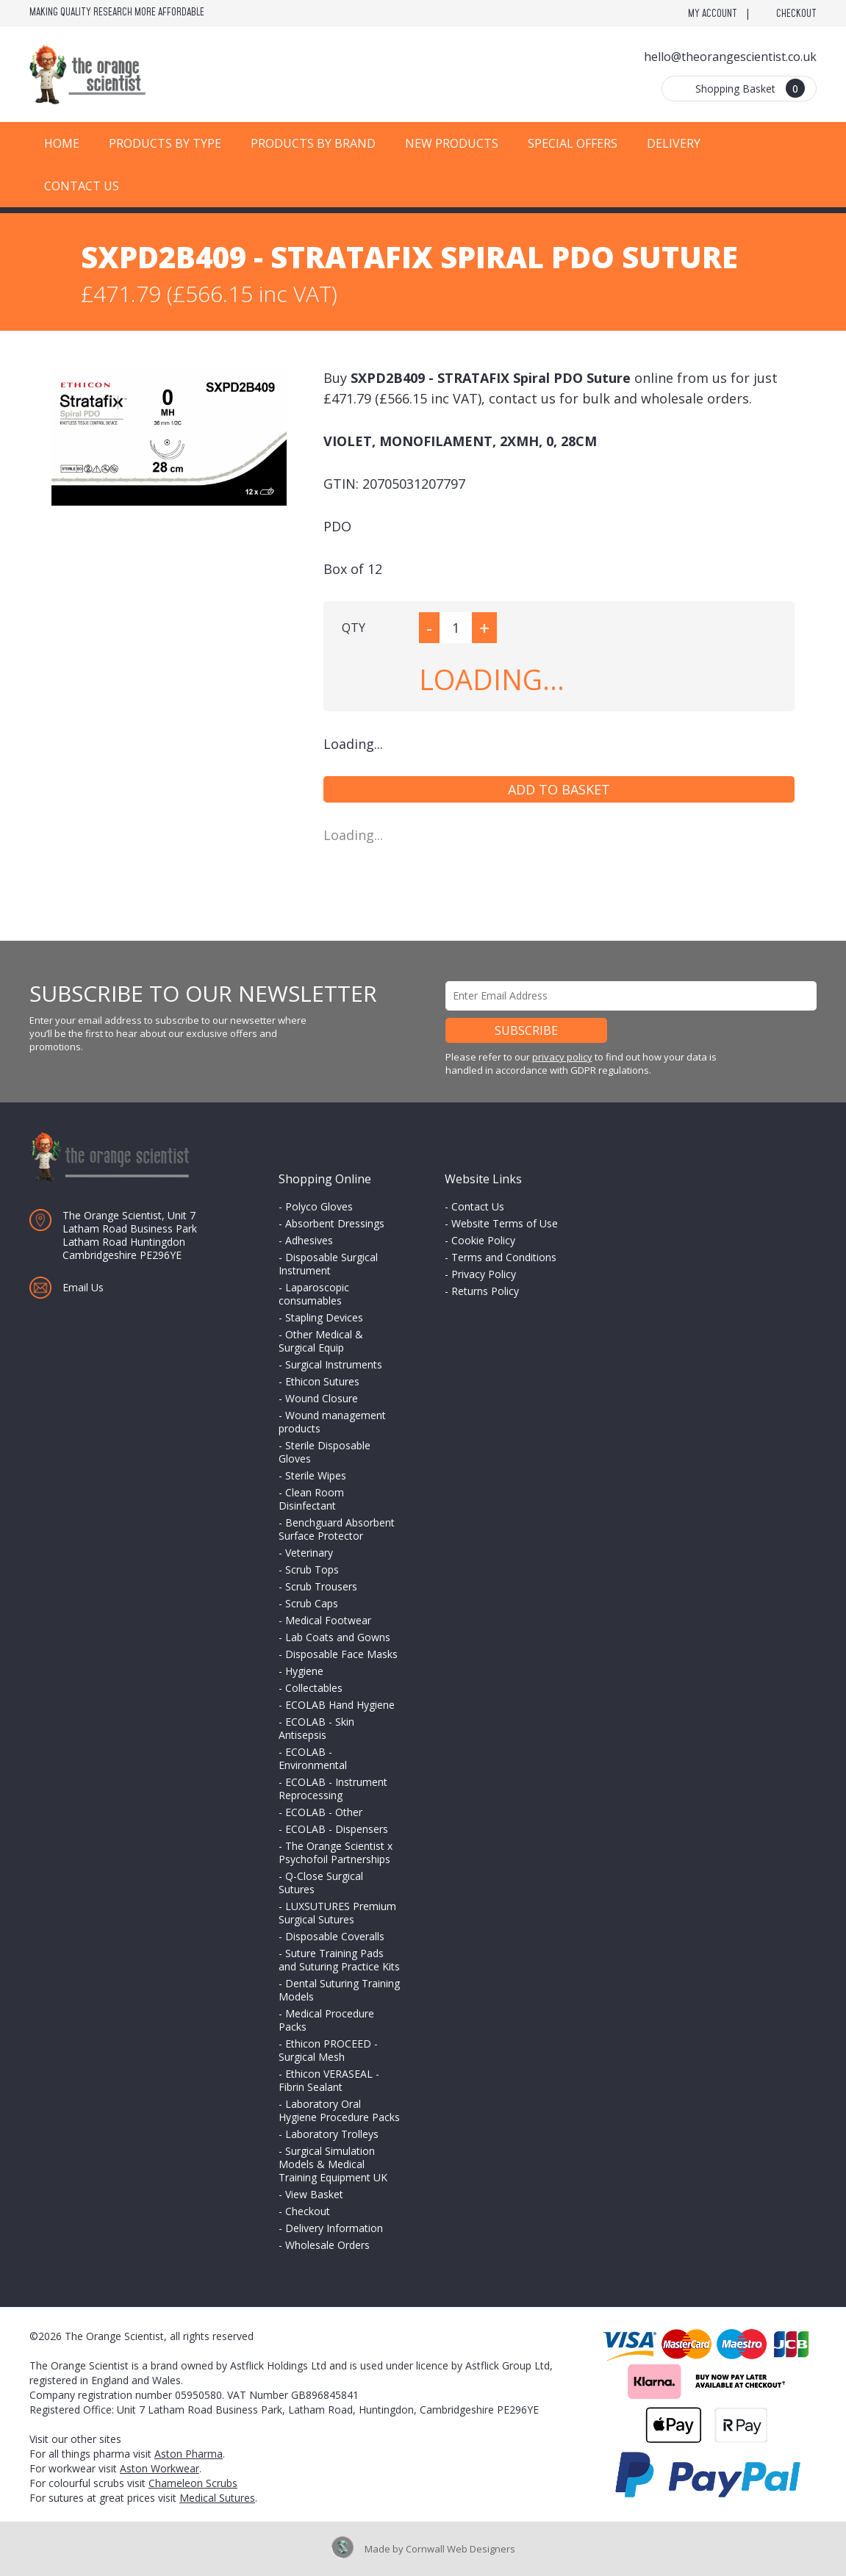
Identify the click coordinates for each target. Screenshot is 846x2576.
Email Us (83, 1287)
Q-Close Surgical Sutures (321, 1882)
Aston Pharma (188, 2454)
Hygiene (304, 1671)
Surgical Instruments (333, 1364)
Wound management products (332, 1421)
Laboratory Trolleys (332, 2134)
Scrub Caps (311, 1603)
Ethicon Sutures (322, 1381)
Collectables (314, 1688)
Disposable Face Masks (341, 1654)
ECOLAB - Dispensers (336, 1829)
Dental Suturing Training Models (339, 1989)
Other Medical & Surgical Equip (321, 1341)
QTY (353, 628)
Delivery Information (334, 2228)
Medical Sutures (217, 2498)
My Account (712, 14)
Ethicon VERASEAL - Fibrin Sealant (329, 2080)
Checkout (796, 14)
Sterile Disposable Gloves (324, 1451)
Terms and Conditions (503, 1257)
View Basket (314, 2194)
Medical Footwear (328, 1620)
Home (61, 143)
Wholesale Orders (327, 2245)
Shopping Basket (750, 88)
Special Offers (572, 143)
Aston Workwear (159, 2468)
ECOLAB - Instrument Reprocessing (333, 1788)
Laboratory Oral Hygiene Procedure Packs (339, 2110)
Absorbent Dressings (334, 1223)
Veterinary (309, 1553)
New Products (451, 143)
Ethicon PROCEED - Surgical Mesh (328, 2050)
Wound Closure (321, 1398)
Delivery (673, 143)
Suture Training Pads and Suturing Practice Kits (339, 1959)
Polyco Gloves (319, 1206)
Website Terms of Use (504, 1223)
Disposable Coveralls (334, 1936)
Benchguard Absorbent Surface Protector (337, 1529)
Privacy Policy (483, 1274)
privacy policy (562, 1056)
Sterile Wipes (315, 1475)
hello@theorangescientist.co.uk (730, 57)
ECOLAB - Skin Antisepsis (316, 1728)
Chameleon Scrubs (192, 2483)
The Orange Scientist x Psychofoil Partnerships (335, 1852)
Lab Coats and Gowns (337, 1637)
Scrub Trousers (321, 1586)
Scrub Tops (312, 1569)
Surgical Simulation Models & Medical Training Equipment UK (333, 2164)
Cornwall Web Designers (460, 2548)
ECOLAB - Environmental (313, 1758)
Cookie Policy (483, 1240)
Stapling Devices (324, 1317)
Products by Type (165, 143)
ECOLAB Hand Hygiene (340, 1705)
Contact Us (81, 186)
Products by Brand (313, 143)
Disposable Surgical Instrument (328, 1263)
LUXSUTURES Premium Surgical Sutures (337, 1912)
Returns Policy (485, 1291)
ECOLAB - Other (323, 1812)
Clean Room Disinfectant (311, 1499)
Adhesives (309, 1240)
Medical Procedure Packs (326, 2020)
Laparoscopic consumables (314, 1293)
